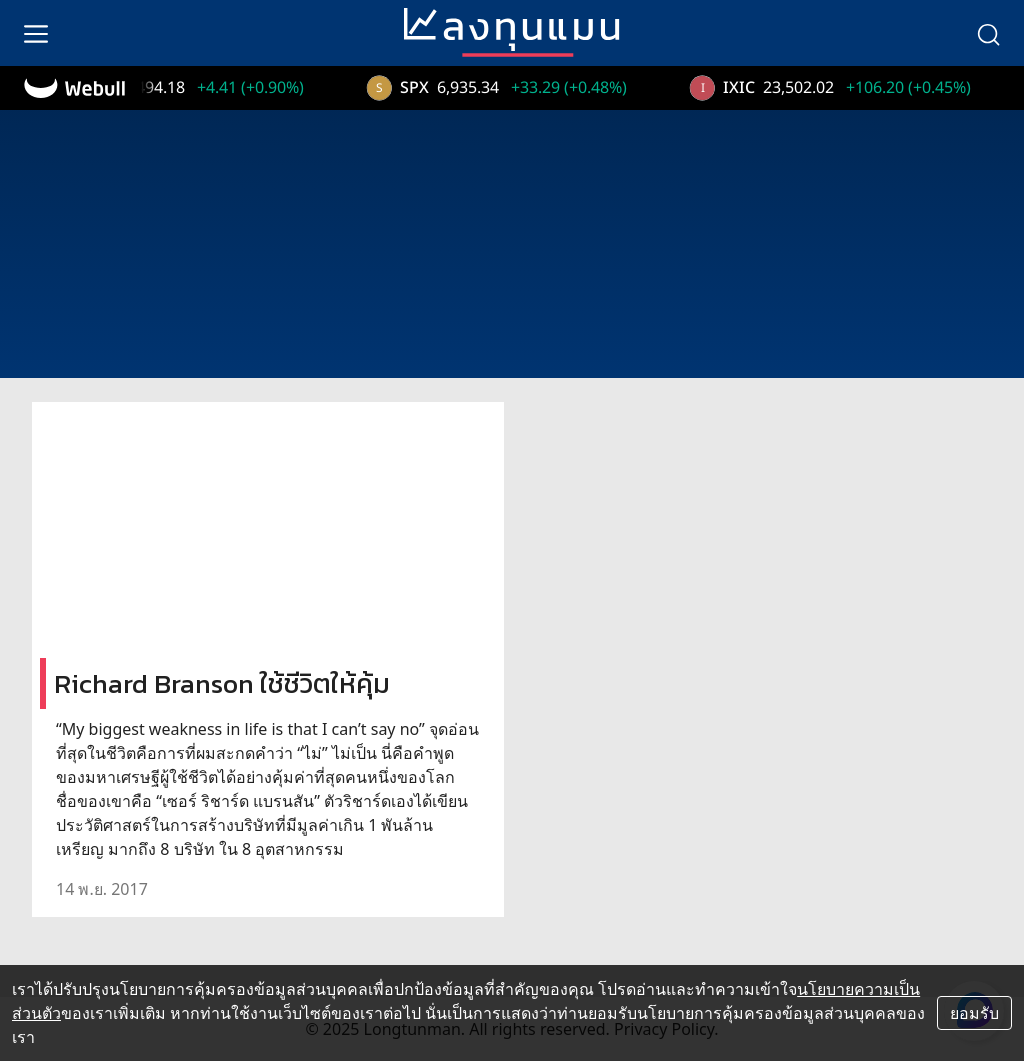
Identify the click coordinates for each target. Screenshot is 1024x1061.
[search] (988, 33)
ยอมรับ (974, 1013)
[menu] (36, 33)
